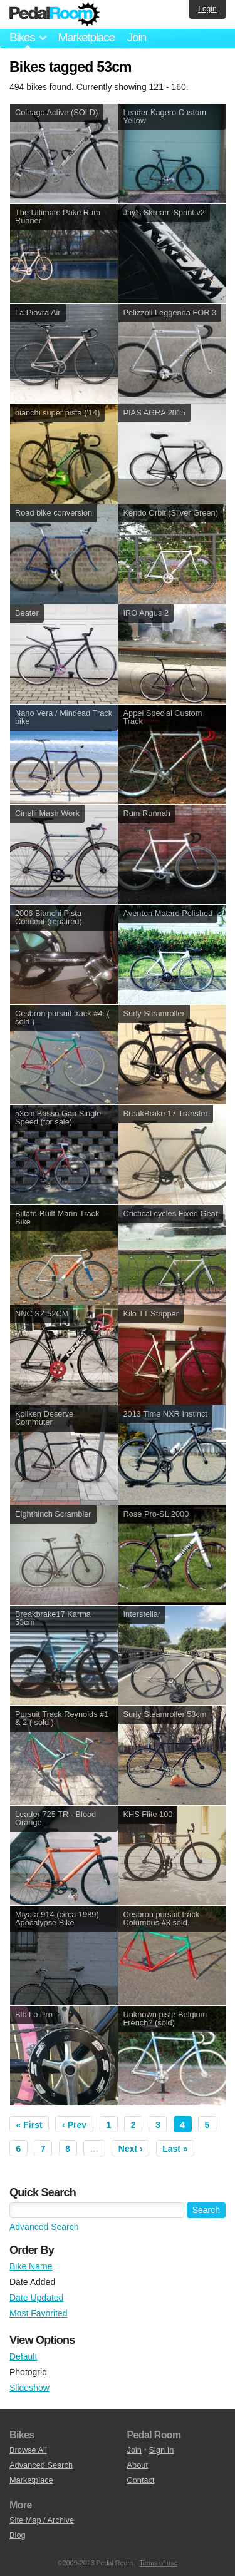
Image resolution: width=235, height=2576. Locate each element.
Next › (130, 2149)
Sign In (161, 2450)
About (137, 2465)
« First (29, 2125)
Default (23, 2356)
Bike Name (30, 2266)
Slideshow (29, 2388)
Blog (17, 2535)
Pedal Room (54, 14)
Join (136, 37)
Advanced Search (44, 2227)
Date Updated (36, 2298)
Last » (174, 2149)
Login (207, 8)
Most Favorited (38, 2313)
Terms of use (158, 2563)
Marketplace (86, 37)
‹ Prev (74, 2125)
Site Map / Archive (41, 2520)
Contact (141, 2480)
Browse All (28, 2450)
